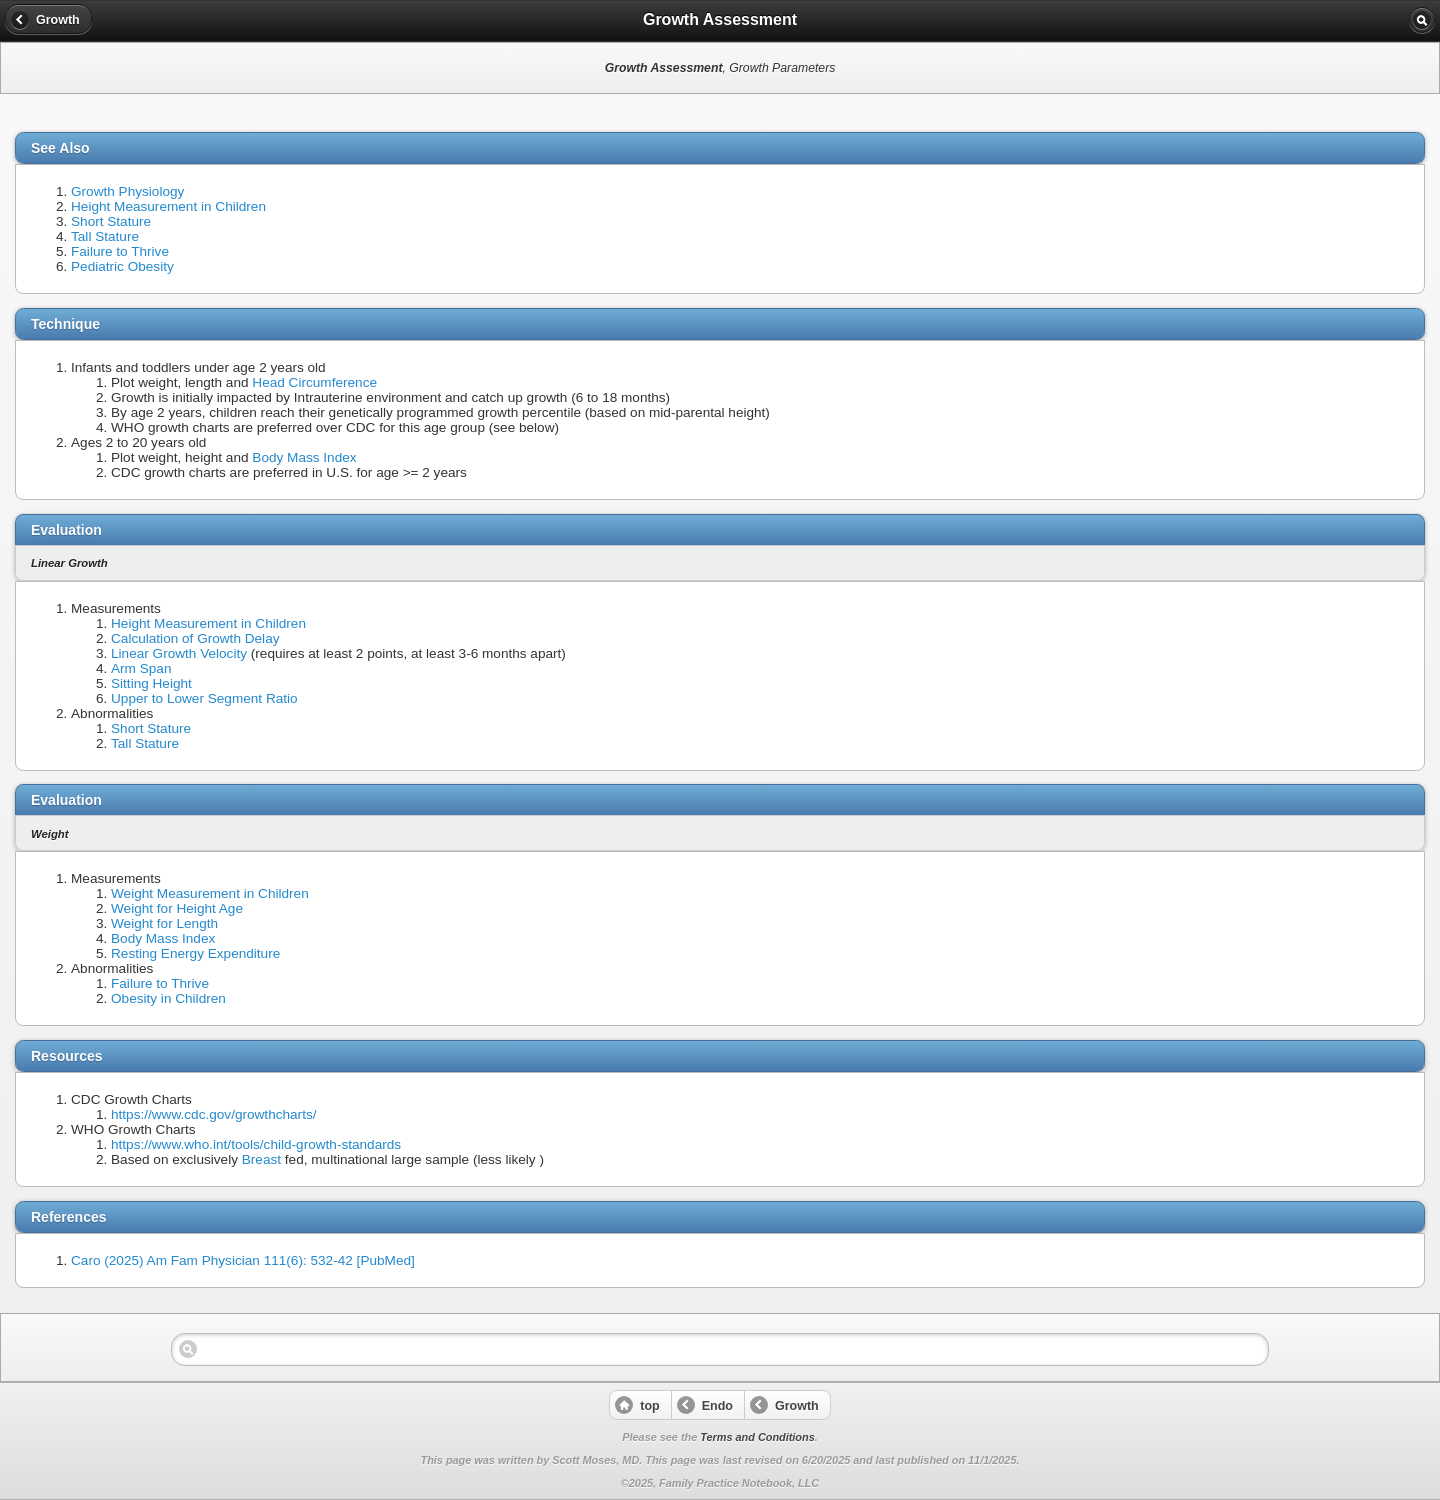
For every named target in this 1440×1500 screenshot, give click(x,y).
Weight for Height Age (177, 908)
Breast (261, 1159)
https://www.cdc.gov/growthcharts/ (214, 1114)
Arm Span (141, 668)
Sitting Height (151, 683)
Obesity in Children (168, 998)
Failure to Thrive (120, 251)
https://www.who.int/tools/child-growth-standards (256, 1144)
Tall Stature (105, 236)
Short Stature (111, 221)
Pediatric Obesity (122, 266)
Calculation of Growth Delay (195, 638)
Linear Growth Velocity (179, 653)
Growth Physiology (127, 191)
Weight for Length (164, 923)
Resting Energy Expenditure (195, 953)
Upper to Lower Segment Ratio (204, 698)
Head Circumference (314, 382)
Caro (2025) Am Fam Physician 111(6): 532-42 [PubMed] (243, 1260)
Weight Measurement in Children (210, 893)
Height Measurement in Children (168, 206)
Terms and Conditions (757, 1437)
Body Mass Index (304, 457)
